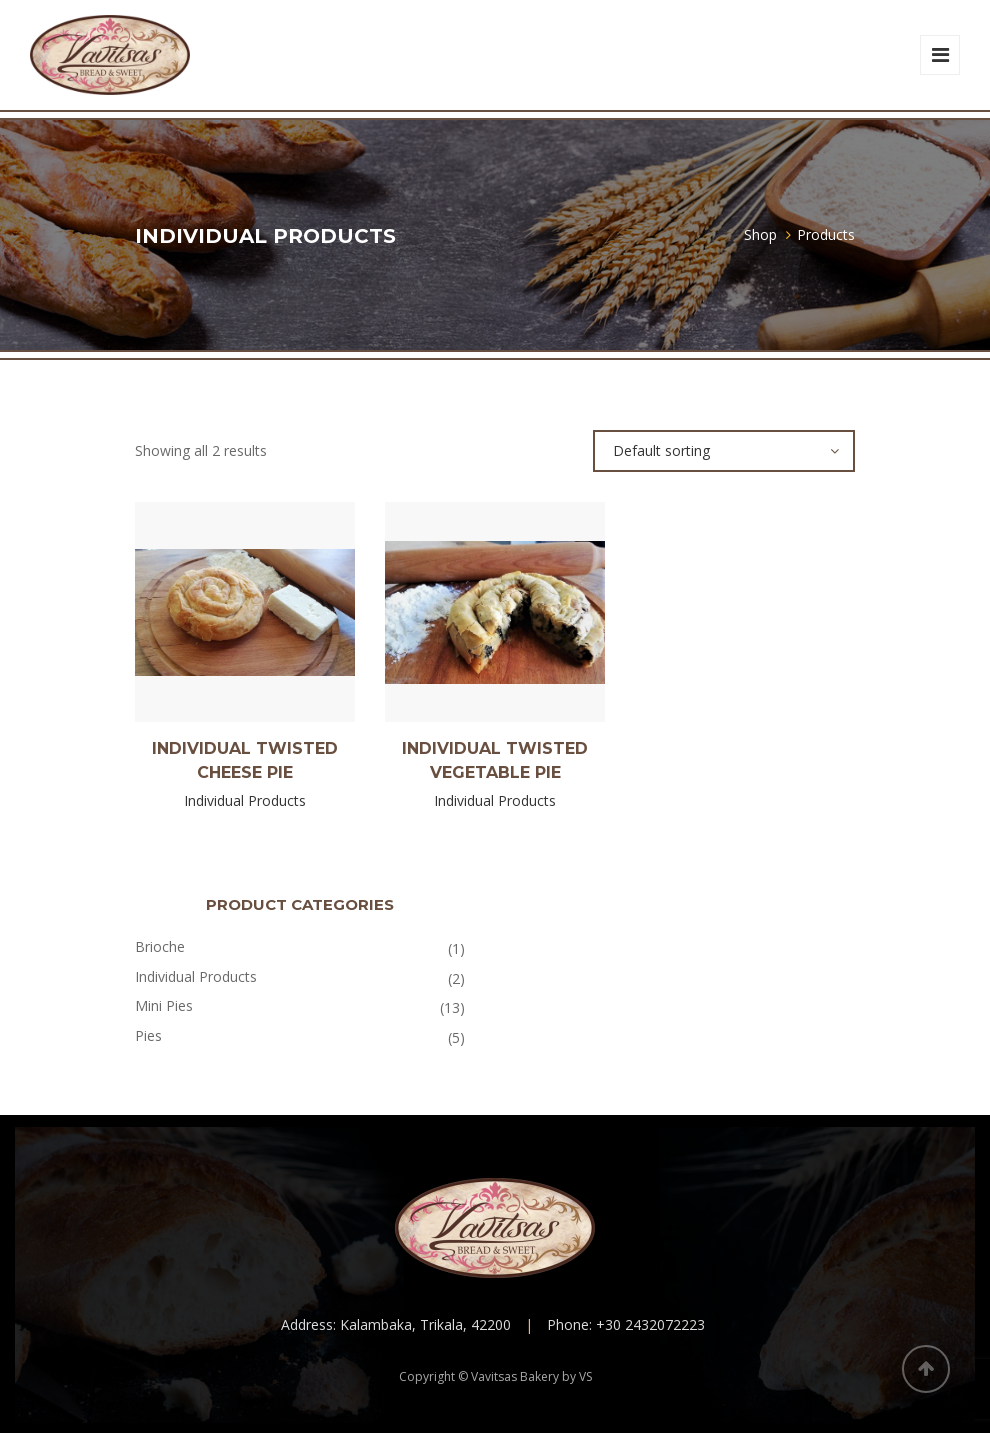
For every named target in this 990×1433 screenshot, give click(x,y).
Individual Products (196, 976)
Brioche (160, 946)
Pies (148, 1035)
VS (585, 1376)
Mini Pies (164, 1005)
